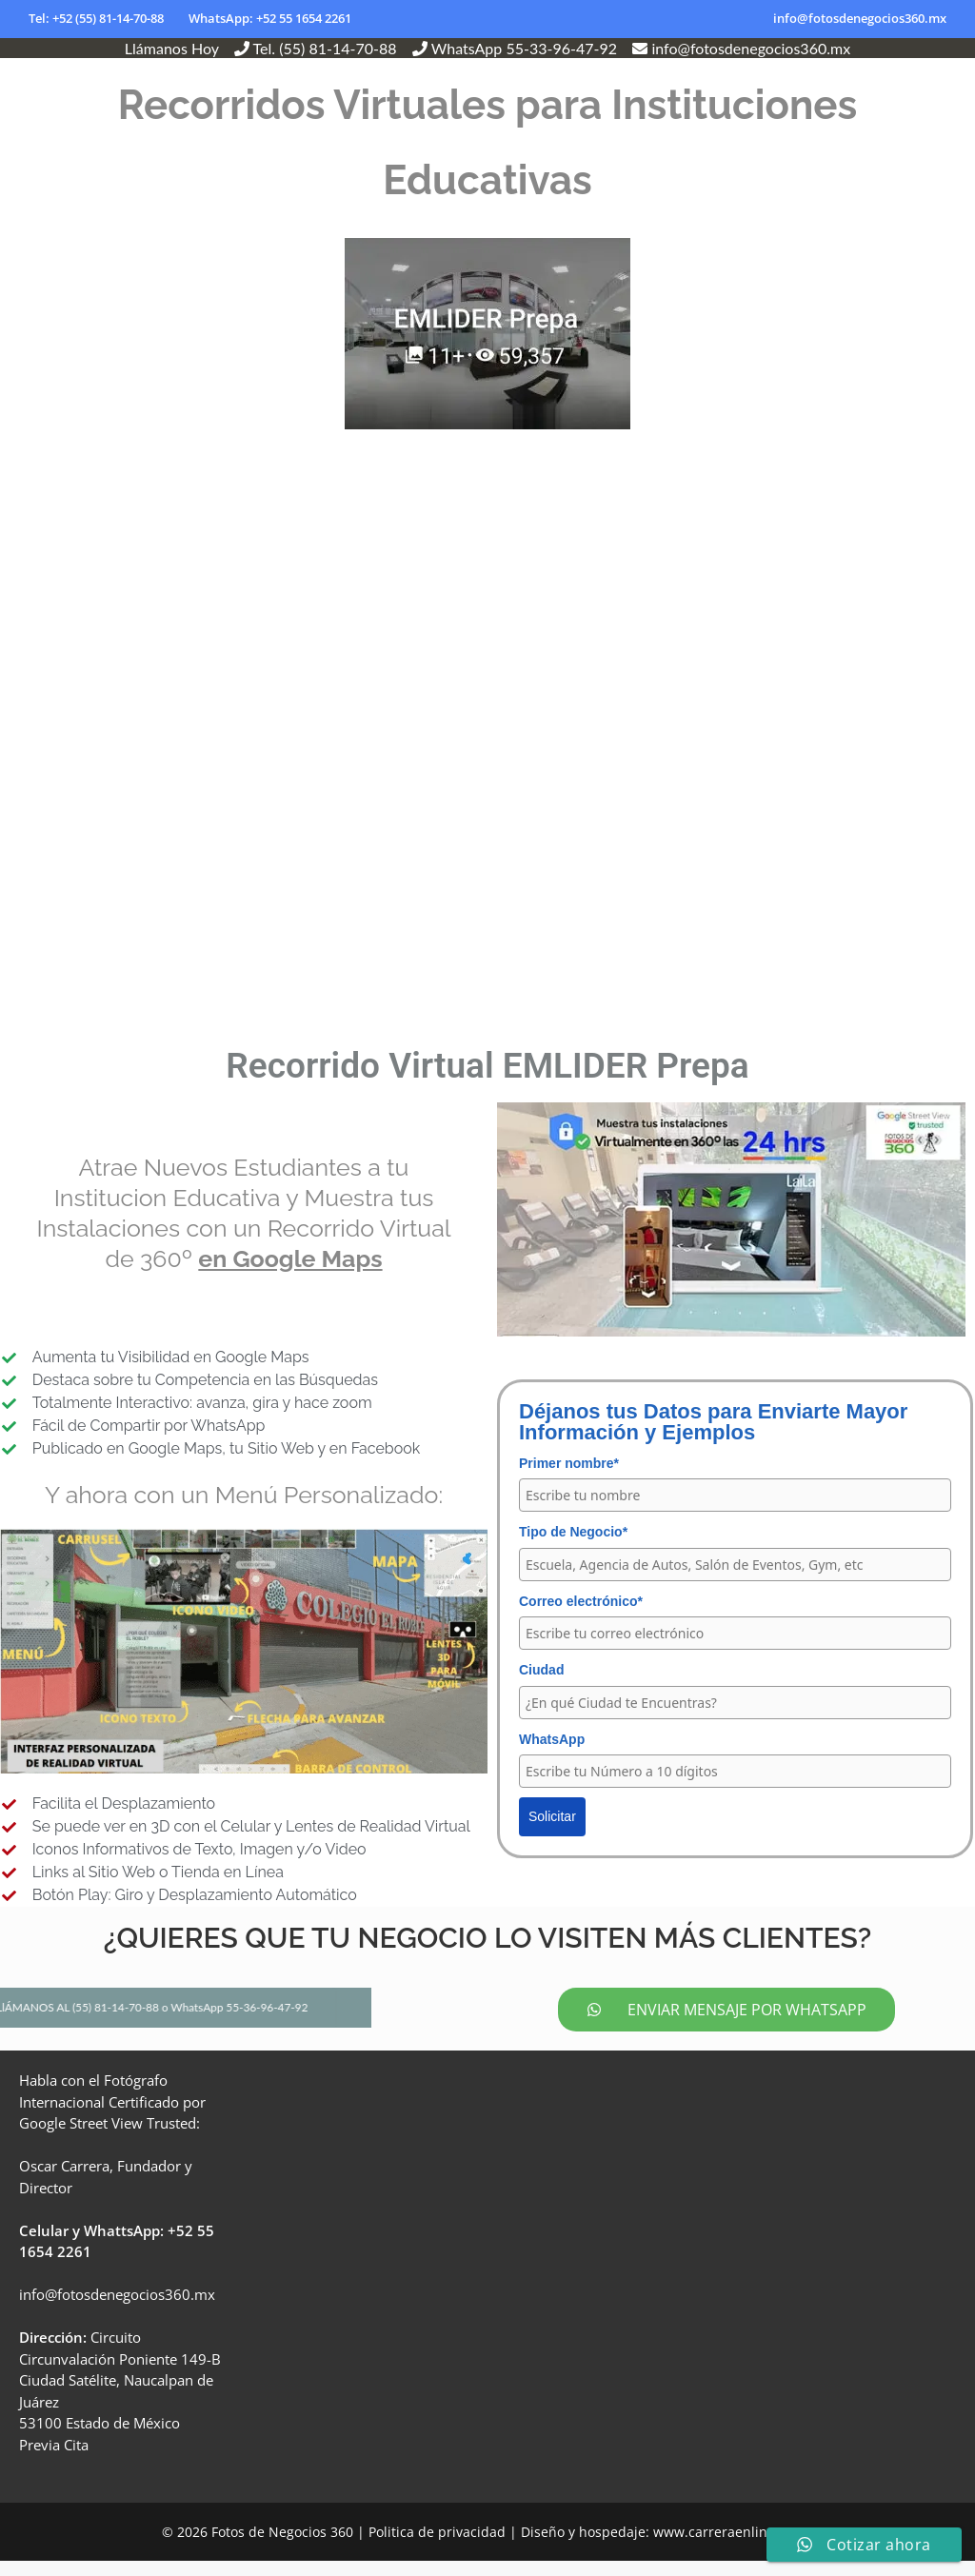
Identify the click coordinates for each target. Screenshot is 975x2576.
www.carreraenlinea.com (733, 2547)
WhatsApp (552, 1739)
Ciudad (541, 1669)
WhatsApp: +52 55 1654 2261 (270, 18)
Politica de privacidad (437, 2547)
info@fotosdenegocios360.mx (859, 18)
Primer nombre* (569, 1463)
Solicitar (552, 1816)
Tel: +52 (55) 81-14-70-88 (96, 18)
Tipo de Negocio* (573, 1531)
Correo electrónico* (581, 1601)
